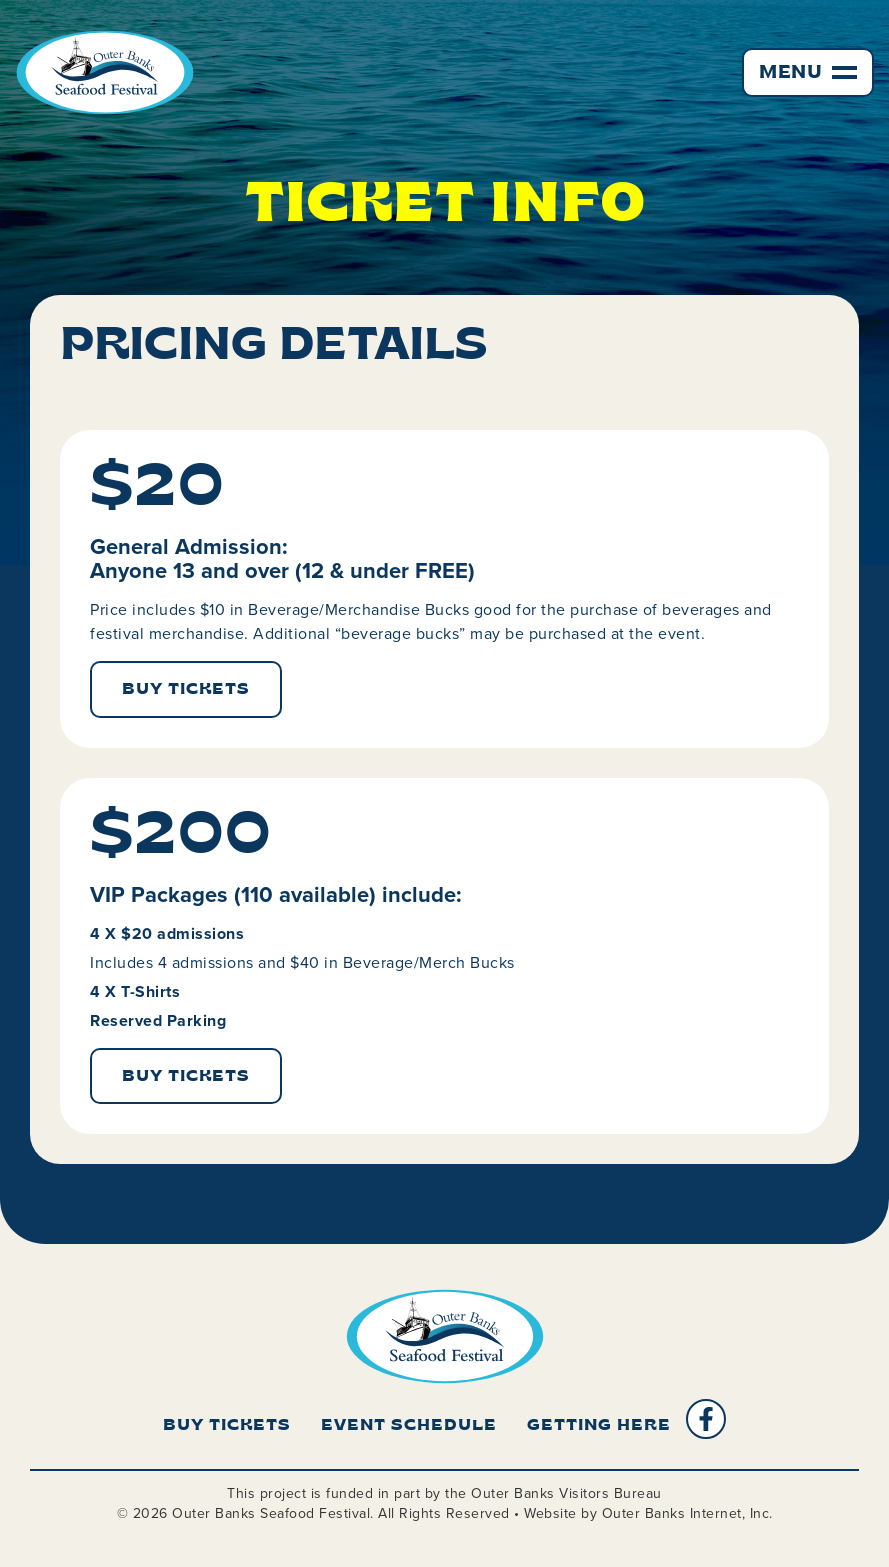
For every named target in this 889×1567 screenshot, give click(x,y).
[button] (808, 72)
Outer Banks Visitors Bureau (566, 1493)
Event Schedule (409, 1426)
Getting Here (599, 1426)
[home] (105, 72)
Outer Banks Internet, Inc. (687, 1513)
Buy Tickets (227, 1426)
